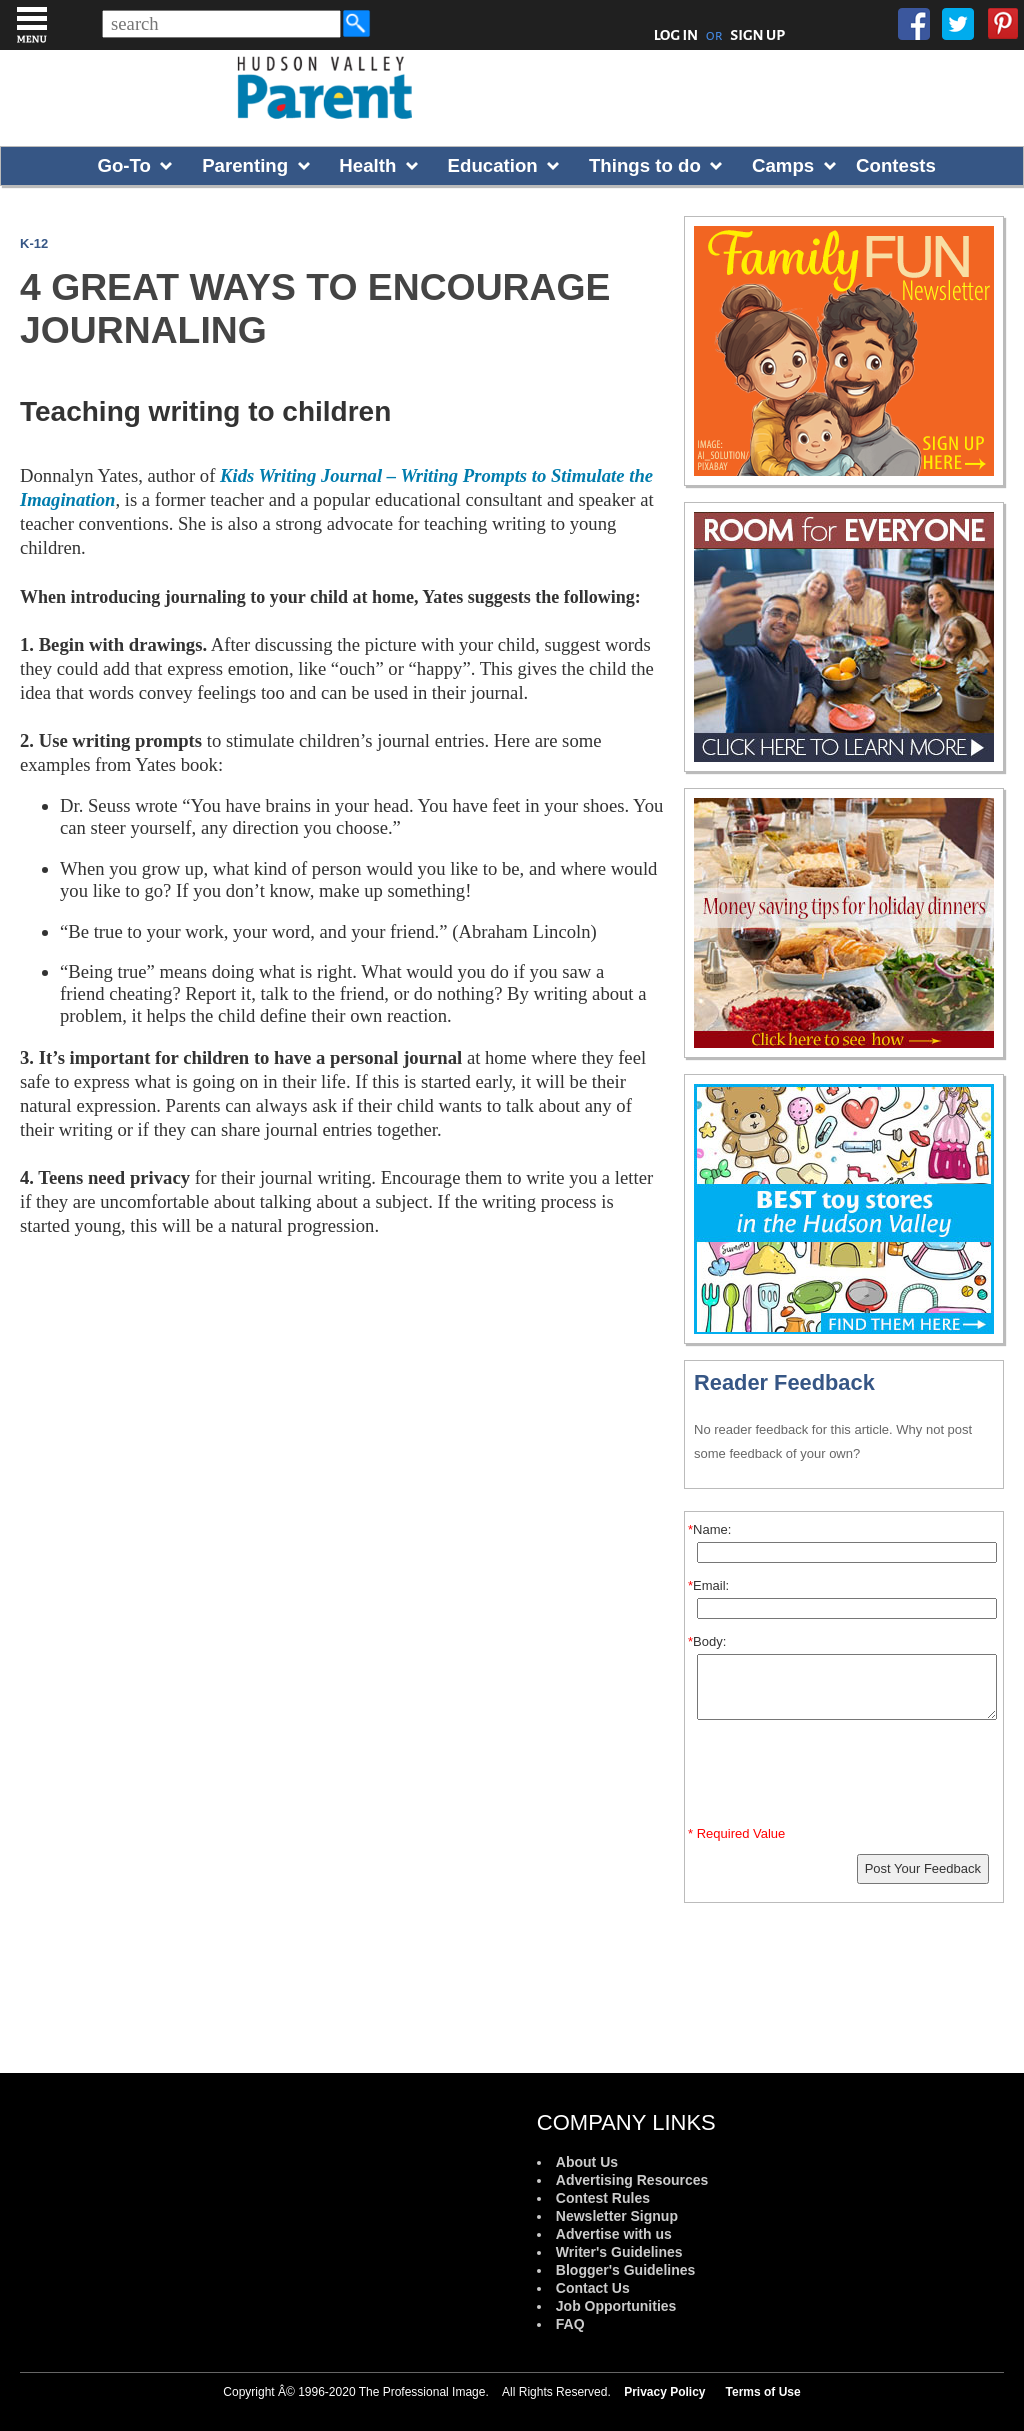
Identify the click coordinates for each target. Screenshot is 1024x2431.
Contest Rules (603, 2198)
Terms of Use (763, 2392)
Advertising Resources (632, 2180)
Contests (896, 165)
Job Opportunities (616, 2306)
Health (367, 165)
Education (493, 165)
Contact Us (593, 2288)
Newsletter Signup (617, 2216)
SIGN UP (757, 35)
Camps (783, 165)
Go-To (124, 165)
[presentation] (847, 1777)
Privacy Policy (664, 2392)
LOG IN (676, 35)
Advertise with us (614, 2234)
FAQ (570, 2324)
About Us (587, 2162)
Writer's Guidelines (619, 2252)
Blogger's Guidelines (625, 2270)
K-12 (34, 243)
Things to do (645, 165)
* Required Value (736, 1833)
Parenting (245, 165)
